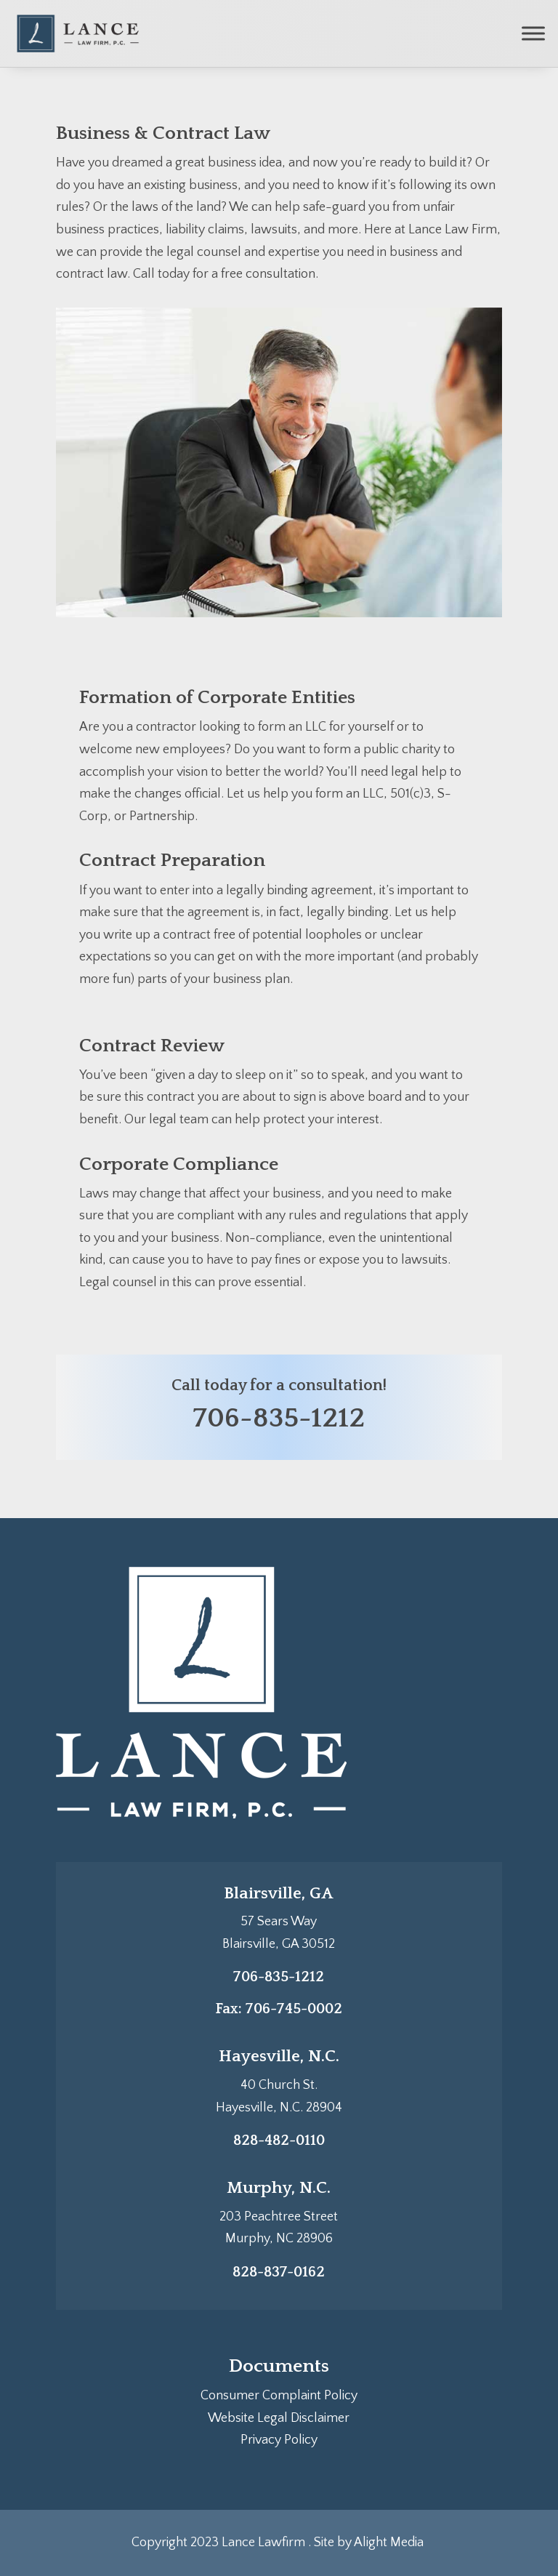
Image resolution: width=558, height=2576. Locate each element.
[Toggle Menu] (533, 33)
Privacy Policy (279, 2440)
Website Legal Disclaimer (278, 2418)
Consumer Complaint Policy (279, 2395)
